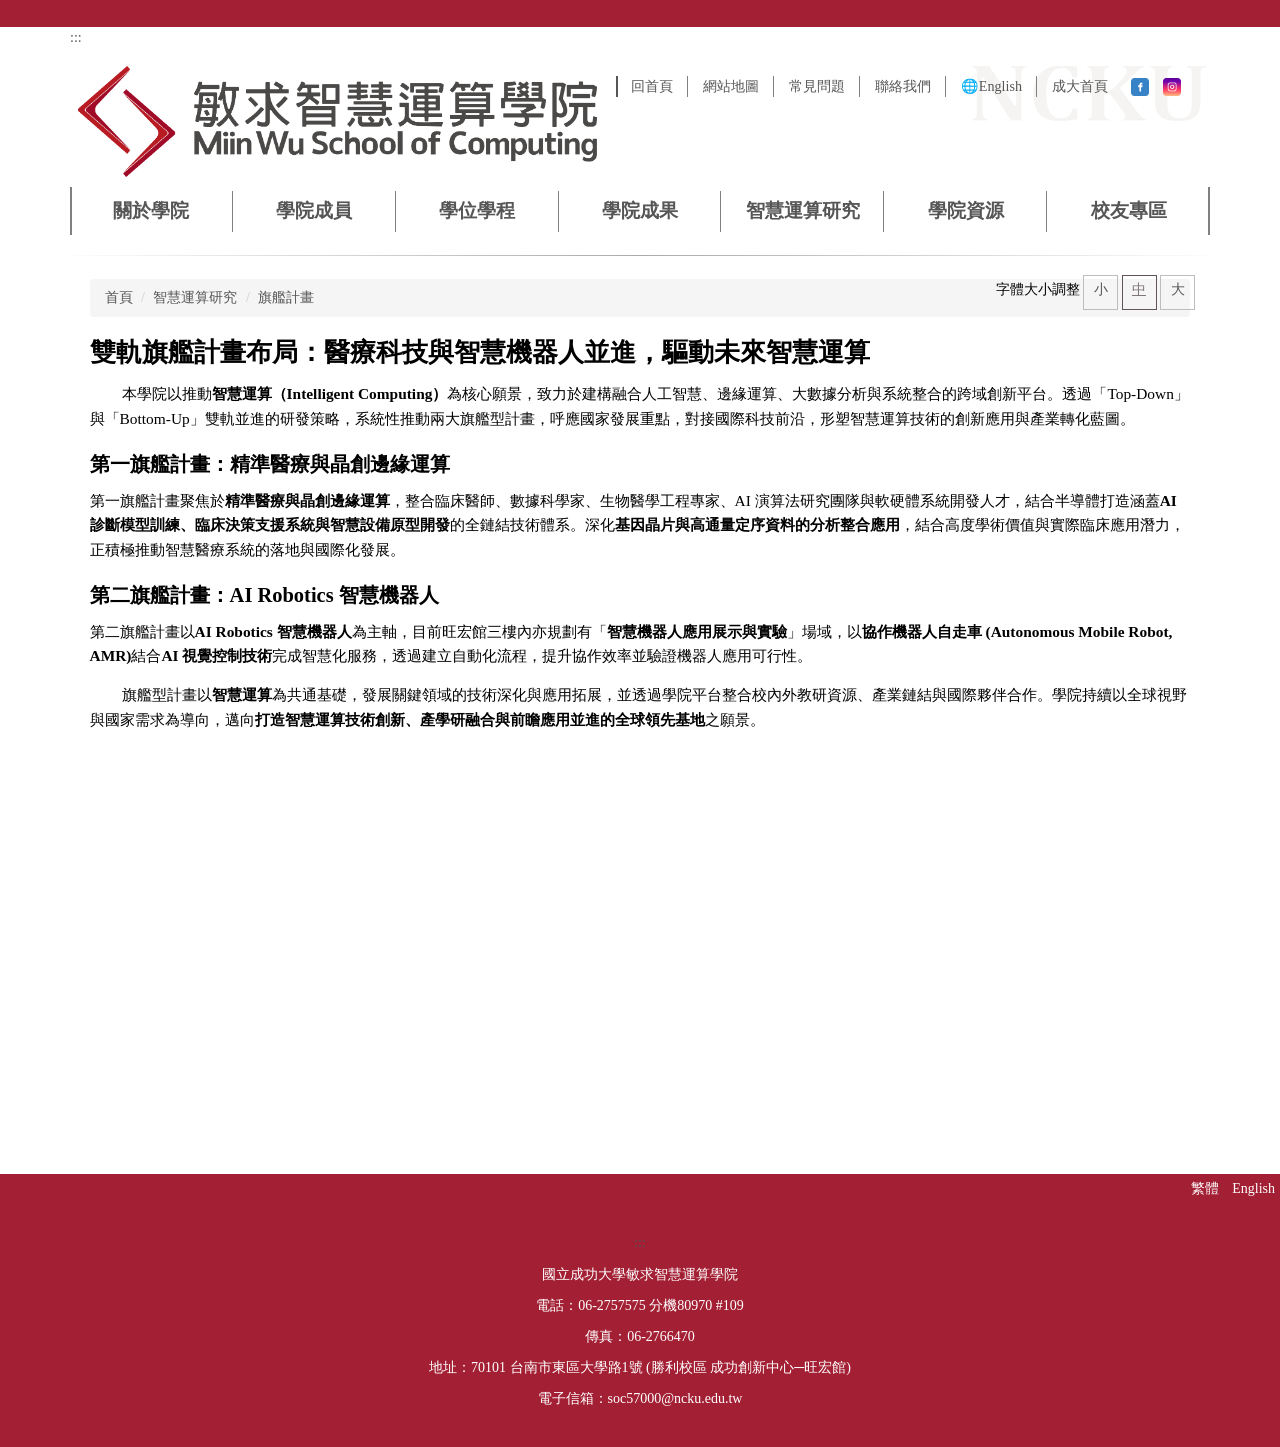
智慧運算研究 (195, 297)
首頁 (119, 297)
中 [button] (1139, 289)
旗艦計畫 (286, 297)
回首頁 (652, 86)
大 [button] (1178, 289)
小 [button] (1101, 289)
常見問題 (817, 86)
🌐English (991, 86)
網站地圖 (731, 86)
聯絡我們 (903, 86)
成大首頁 (1080, 86)
